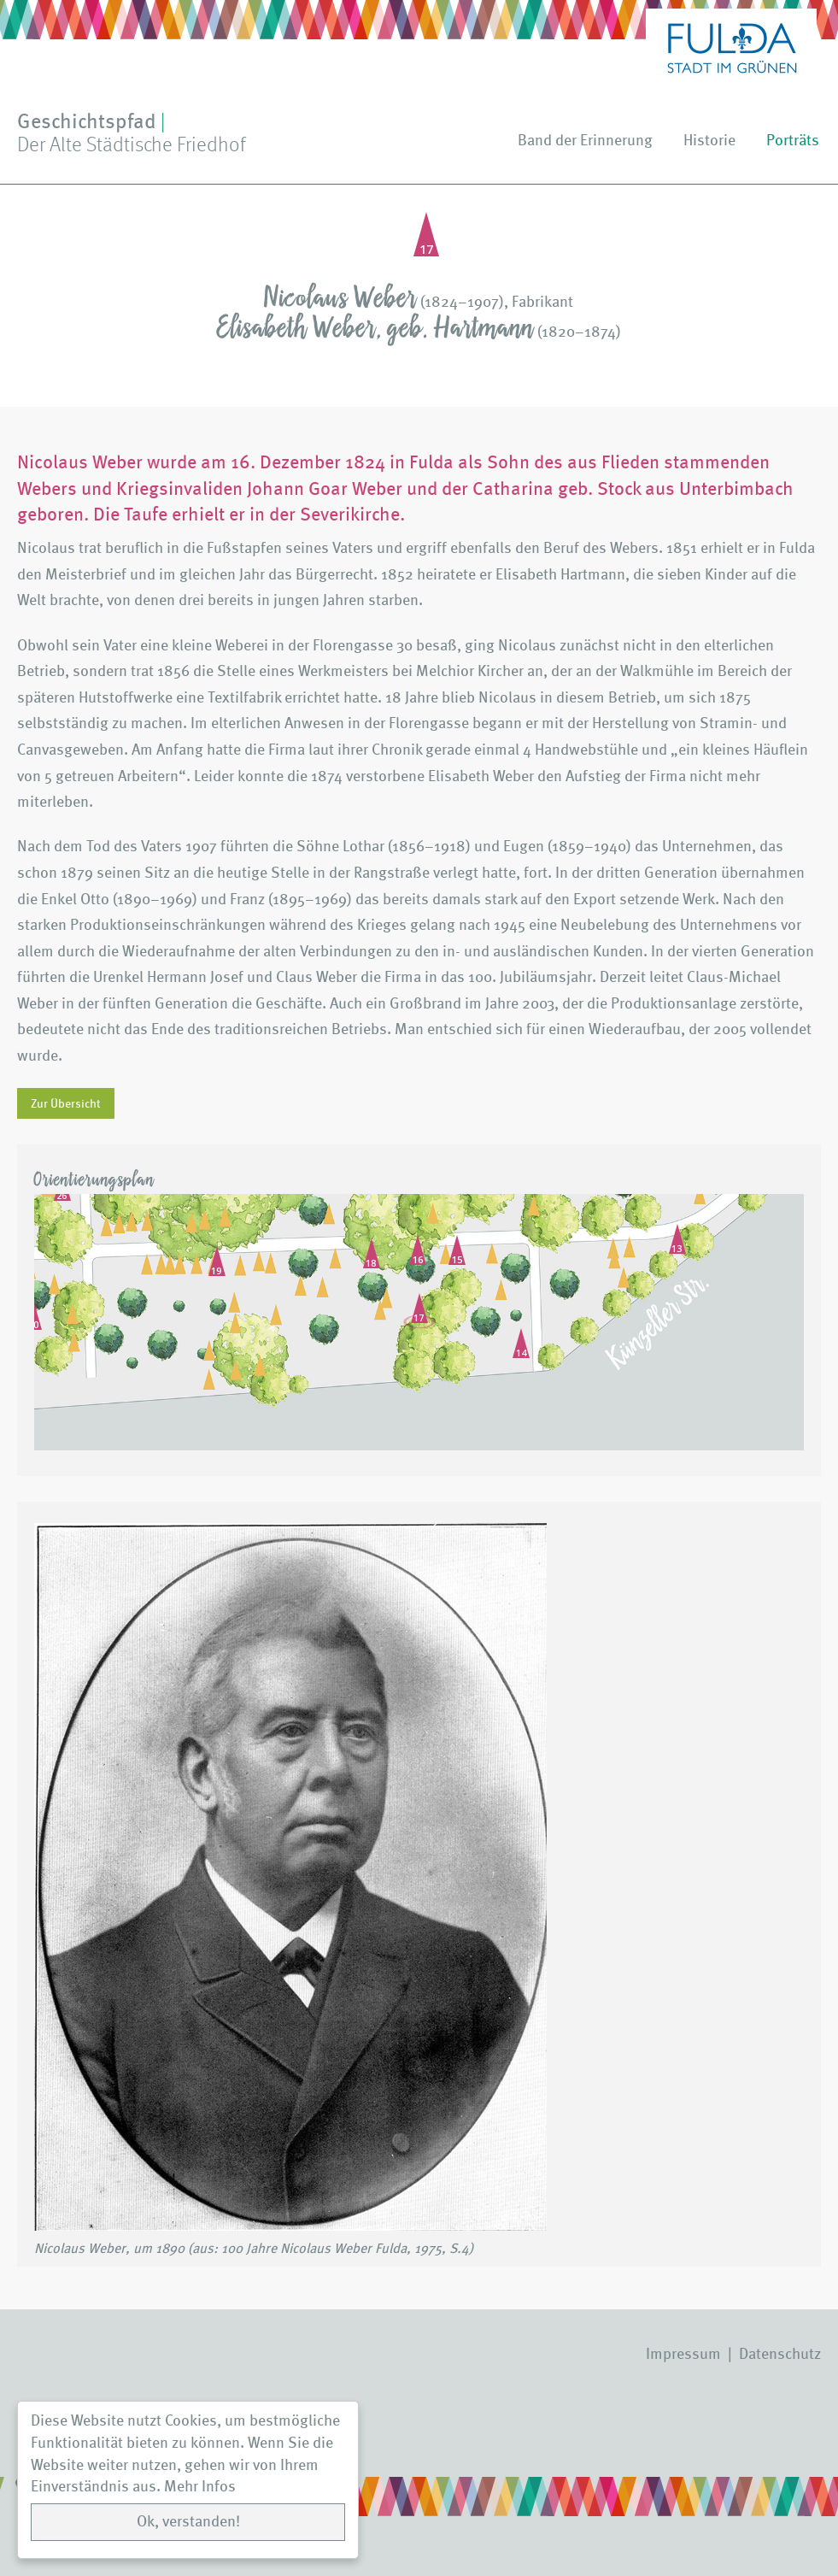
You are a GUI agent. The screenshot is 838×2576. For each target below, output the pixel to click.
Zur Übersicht (66, 1103)
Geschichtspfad (131, 133)
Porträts (792, 140)
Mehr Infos (200, 2487)
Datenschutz (780, 2354)
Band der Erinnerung (585, 140)
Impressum (683, 2354)
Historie (709, 140)
